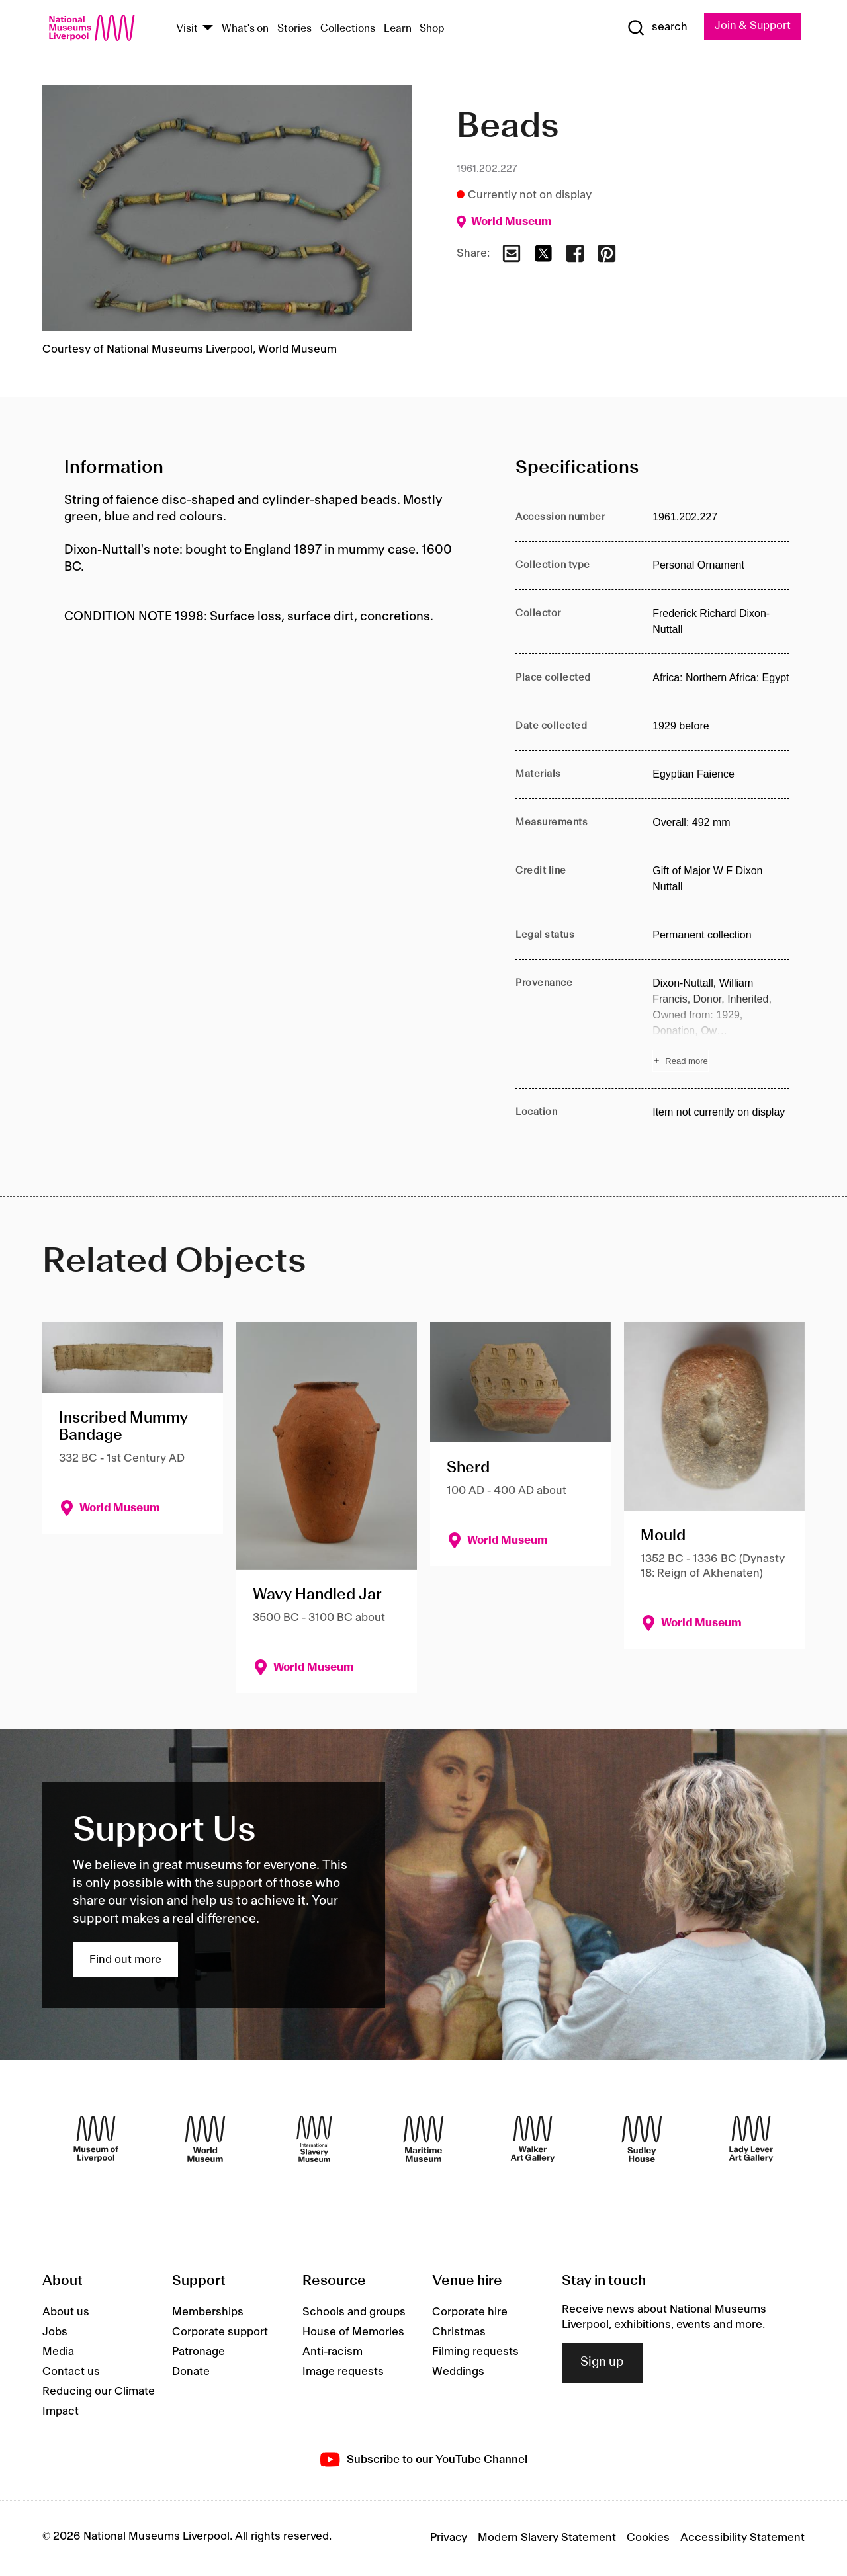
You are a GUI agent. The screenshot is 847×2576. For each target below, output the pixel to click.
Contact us (71, 2372)
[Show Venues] (207, 28)
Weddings (458, 2372)
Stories (294, 28)
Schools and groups (354, 2313)
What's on (245, 28)
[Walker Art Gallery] (532, 2139)
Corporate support (220, 2333)
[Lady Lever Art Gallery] (751, 2139)
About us (65, 2313)
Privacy (448, 2538)
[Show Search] (655, 28)
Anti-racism (332, 2352)
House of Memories (353, 2333)
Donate (191, 2372)
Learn (398, 28)
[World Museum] (205, 2139)
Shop (432, 28)
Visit (187, 28)
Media (58, 2352)
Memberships (208, 2313)
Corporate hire (470, 2313)
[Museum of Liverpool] (96, 2139)
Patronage (198, 2352)
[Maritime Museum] (423, 2139)
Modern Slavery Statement (547, 2538)
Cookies (648, 2538)
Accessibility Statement (742, 2538)
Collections (347, 28)
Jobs (54, 2333)
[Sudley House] (641, 2139)
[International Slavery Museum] (314, 2139)
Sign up (602, 2362)
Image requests (343, 2372)
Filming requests (475, 2352)
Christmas (459, 2333)
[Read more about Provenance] (720, 1024)
